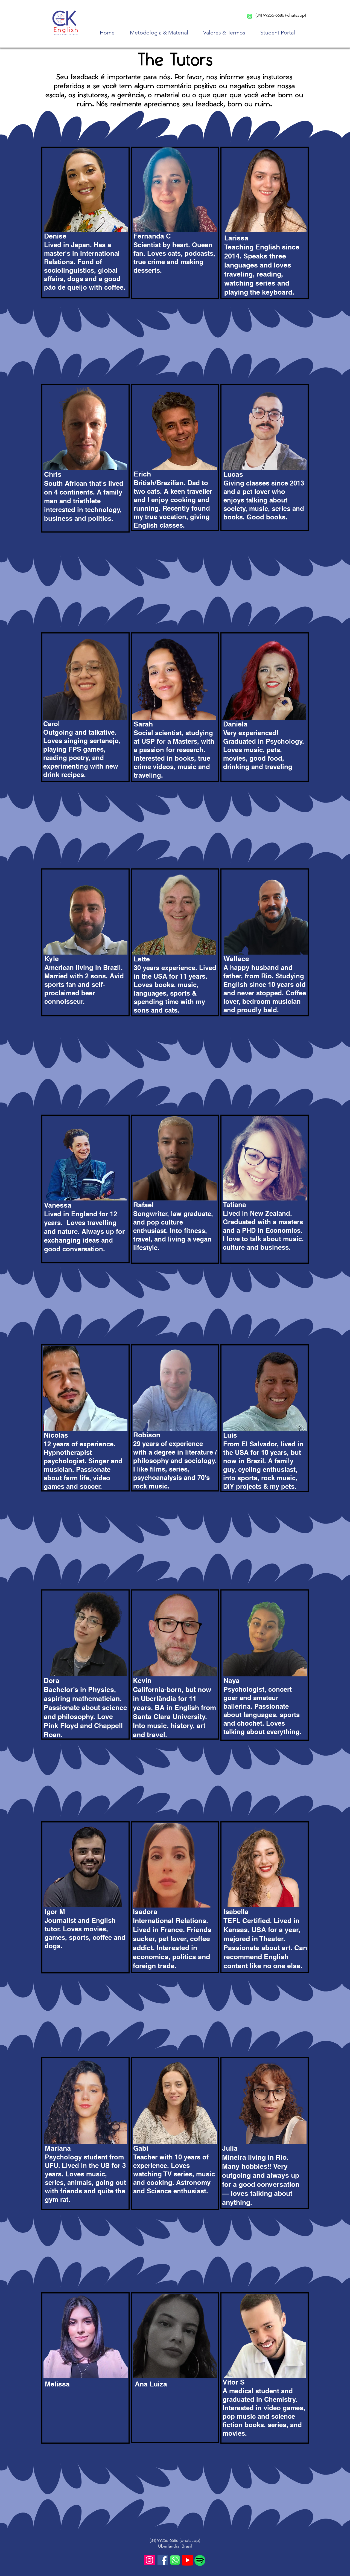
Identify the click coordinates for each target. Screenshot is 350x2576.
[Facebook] (163, 2560)
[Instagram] (149, 2560)
